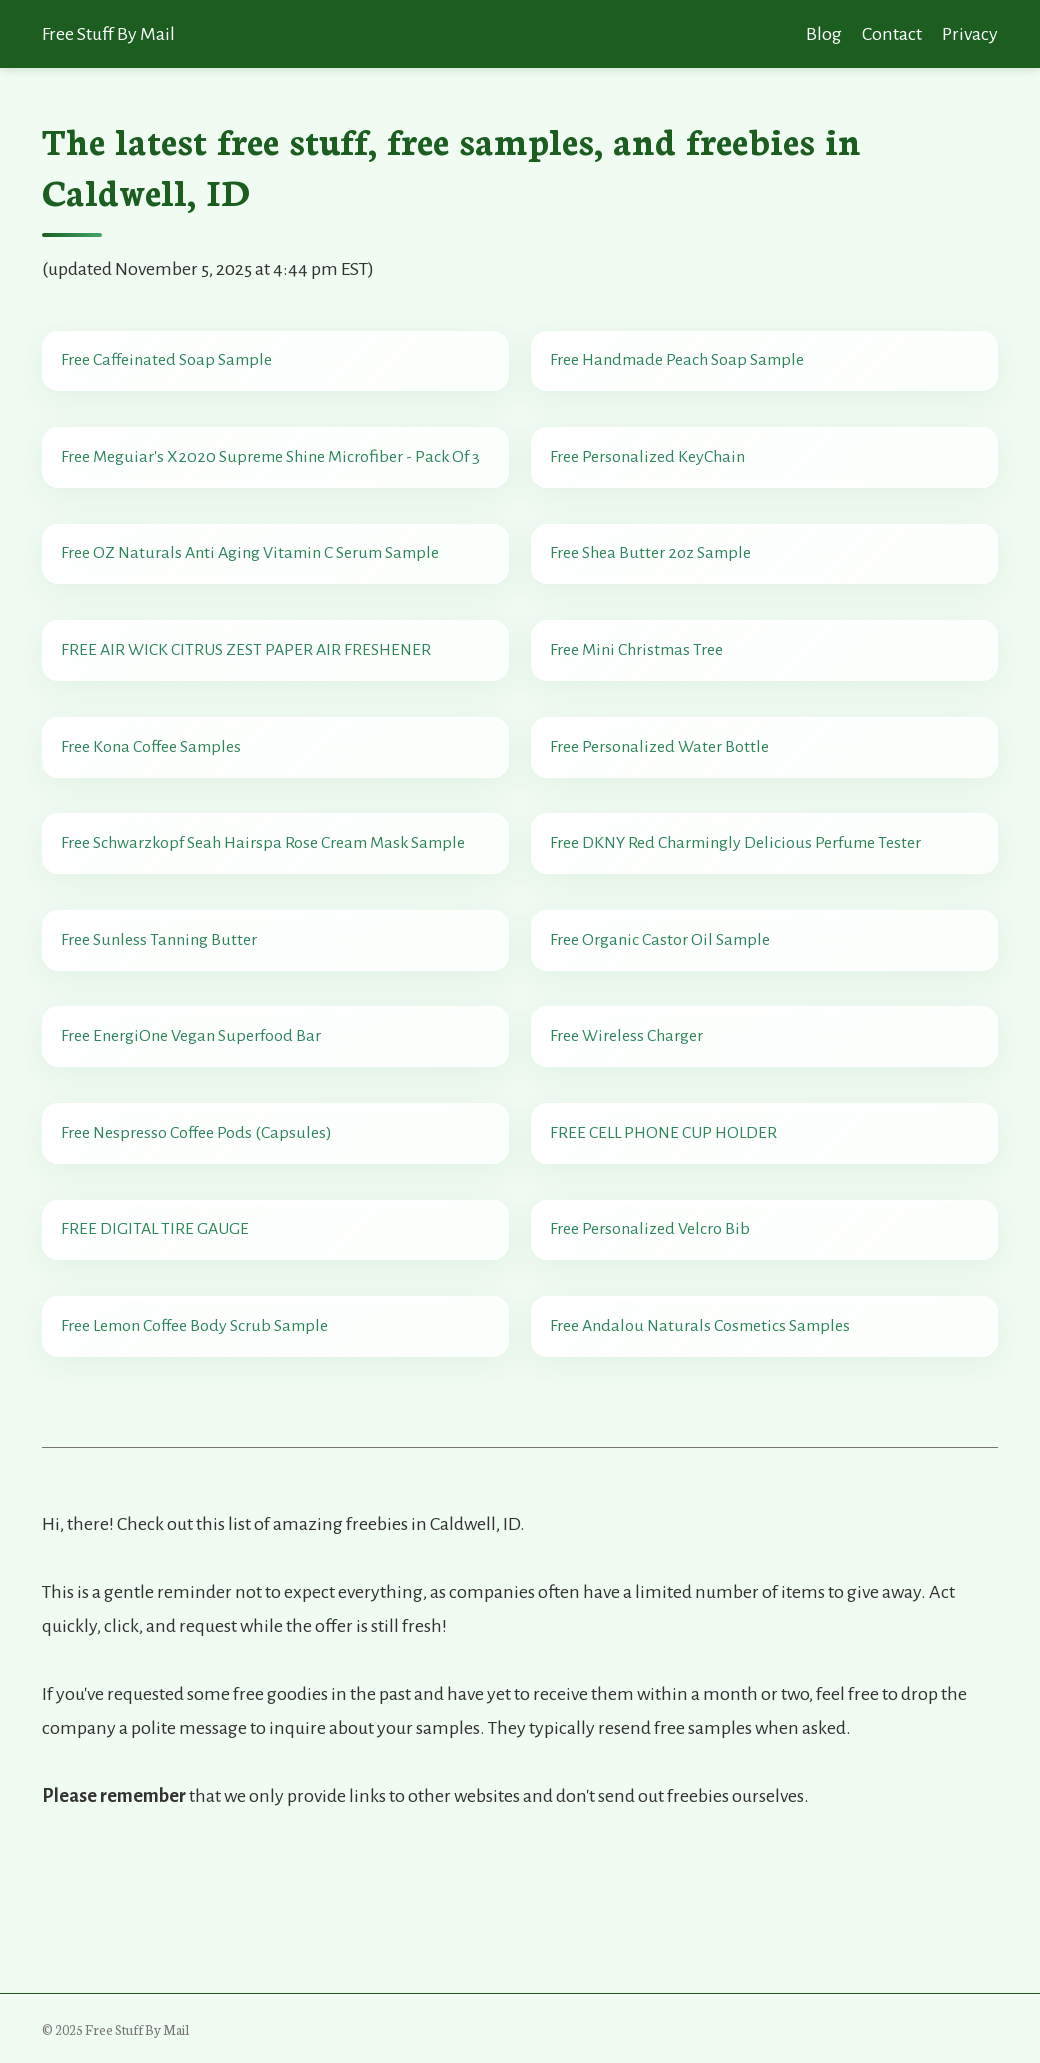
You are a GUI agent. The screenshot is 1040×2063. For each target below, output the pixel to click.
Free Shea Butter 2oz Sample (653, 582)
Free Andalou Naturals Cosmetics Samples (703, 1448)
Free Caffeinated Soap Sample (169, 366)
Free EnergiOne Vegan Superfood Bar (194, 1124)
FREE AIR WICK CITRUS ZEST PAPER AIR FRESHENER (249, 691)
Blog (824, 34)
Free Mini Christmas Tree (639, 691)
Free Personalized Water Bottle (662, 799)
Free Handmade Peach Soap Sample (680, 366)
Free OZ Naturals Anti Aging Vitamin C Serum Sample (253, 582)
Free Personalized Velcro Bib (653, 1340)
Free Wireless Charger (629, 1124)
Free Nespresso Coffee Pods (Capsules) (199, 1232)
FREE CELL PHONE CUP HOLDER (666, 1232)
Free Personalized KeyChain (650, 474)
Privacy (970, 34)
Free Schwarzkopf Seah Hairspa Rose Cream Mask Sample (266, 907)
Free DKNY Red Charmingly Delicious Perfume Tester (738, 907)
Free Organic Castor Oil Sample (663, 1015)
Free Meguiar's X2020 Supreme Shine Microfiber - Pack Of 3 (273, 474)
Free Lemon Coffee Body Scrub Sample (197, 1448)
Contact (892, 34)
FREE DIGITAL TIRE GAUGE (158, 1340)
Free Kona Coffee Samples (154, 799)
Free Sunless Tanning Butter (162, 1015)
